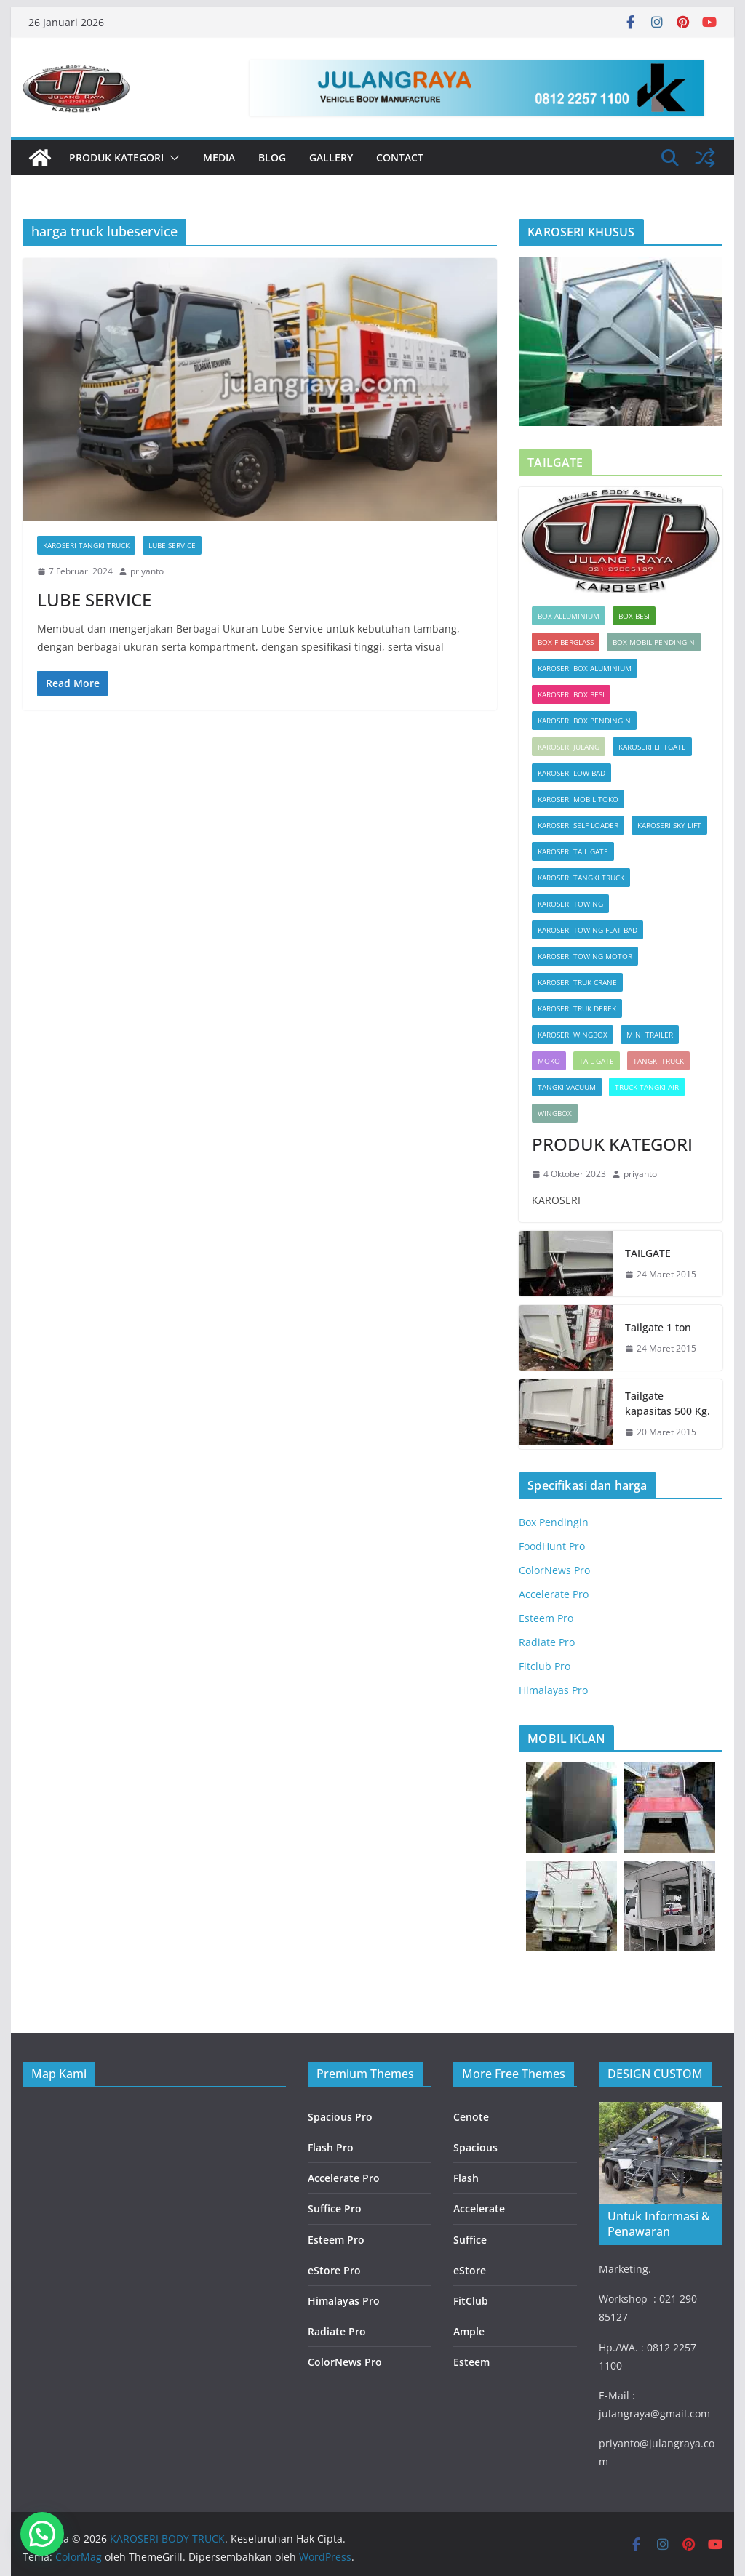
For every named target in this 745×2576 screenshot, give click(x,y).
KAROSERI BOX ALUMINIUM (585, 668)
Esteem (471, 2362)
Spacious (475, 2147)
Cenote (471, 2117)
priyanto (147, 571)
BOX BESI (634, 616)
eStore (469, 2270)
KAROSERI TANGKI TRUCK (86, 545)
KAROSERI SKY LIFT (669, 825)
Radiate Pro (547, 1642)
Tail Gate (596, 1061)
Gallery (331, 157)
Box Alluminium (568, 616)
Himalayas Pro (553, 1690)
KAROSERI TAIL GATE (573, 851)
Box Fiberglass (566, 642)
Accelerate (479, 2208)
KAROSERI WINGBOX (572, 1035)
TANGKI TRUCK (658, 1061)
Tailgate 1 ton (658, 1327)
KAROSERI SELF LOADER (578, 825)
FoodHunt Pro (552, 1546)
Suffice (470, 2240)
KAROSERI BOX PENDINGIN (584, 720)
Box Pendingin (554, 1522)
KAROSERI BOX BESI (571, 694)
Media (219, 157)
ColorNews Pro (554, 1570)
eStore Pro (334, 2270)
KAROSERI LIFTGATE (652, 747)
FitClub (470, 2301)
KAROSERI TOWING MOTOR (585, 956)
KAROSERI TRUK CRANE (577, 982)
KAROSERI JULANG (568, 747)
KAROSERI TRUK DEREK (577, 1008)
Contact (399, 157)
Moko (549, 1061)
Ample (469, 2331)
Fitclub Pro (544, 1666)
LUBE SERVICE (172, 545)
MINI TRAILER (649, 1035)
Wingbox (555, 1113)
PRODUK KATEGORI (116, 157)
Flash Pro (331, 2147)
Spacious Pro (340, 2117)
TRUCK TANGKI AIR (647, 1087)
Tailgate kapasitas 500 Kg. (667, 1403)
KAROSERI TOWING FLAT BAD (587, 930)
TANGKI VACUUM (567, 1087)
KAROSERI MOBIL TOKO (578, 799)
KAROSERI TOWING (570, 904)
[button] (172, 158)
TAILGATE (648, 1253)
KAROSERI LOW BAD (571, 773)
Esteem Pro (546, 1618)
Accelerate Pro (554, 1594)
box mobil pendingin (654, 642)
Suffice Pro (335, 2208)
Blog (272, 157)
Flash (466, 2178)
